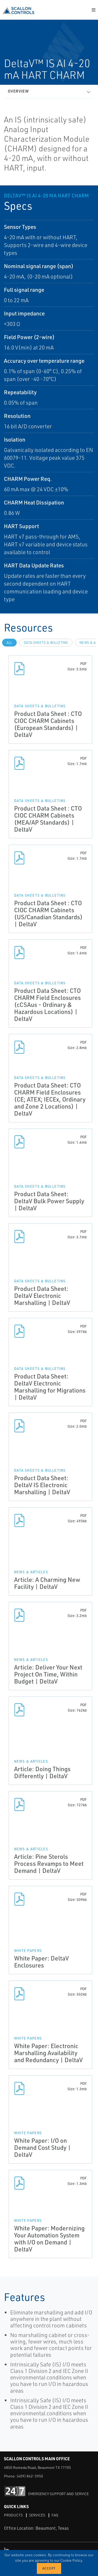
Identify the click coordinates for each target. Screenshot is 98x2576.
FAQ (54, 2515)
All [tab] (9, 642)
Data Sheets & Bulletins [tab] (46, 642)
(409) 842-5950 (29, 2476)
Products (13, 2515)
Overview (18, 91)
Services (37, 2515)
